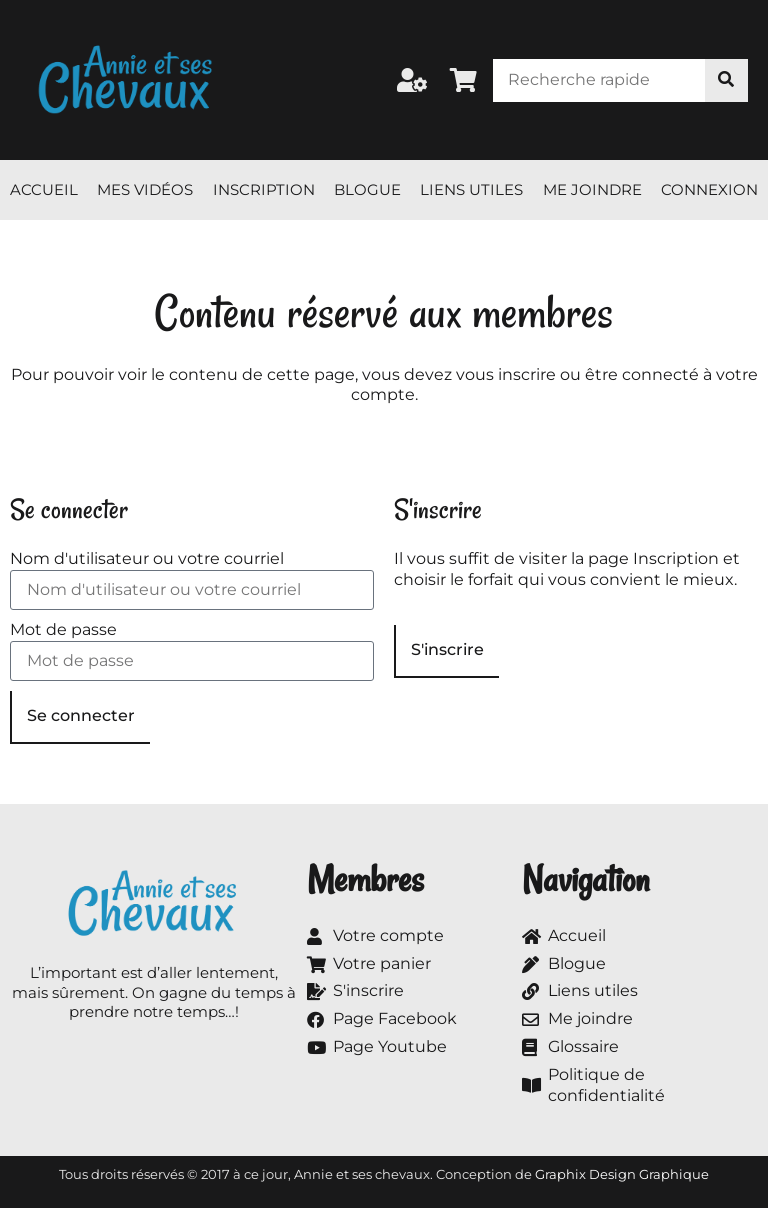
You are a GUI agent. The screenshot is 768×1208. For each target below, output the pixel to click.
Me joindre (592, 189)
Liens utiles (471, 189)
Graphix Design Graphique (622, 1174)
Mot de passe (63, 629)
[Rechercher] (726, 80)
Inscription (264, 189)
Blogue (367, 189)
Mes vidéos (145, 189)
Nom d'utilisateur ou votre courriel (147, 558)
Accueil (44, 189)
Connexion (709, 189)
